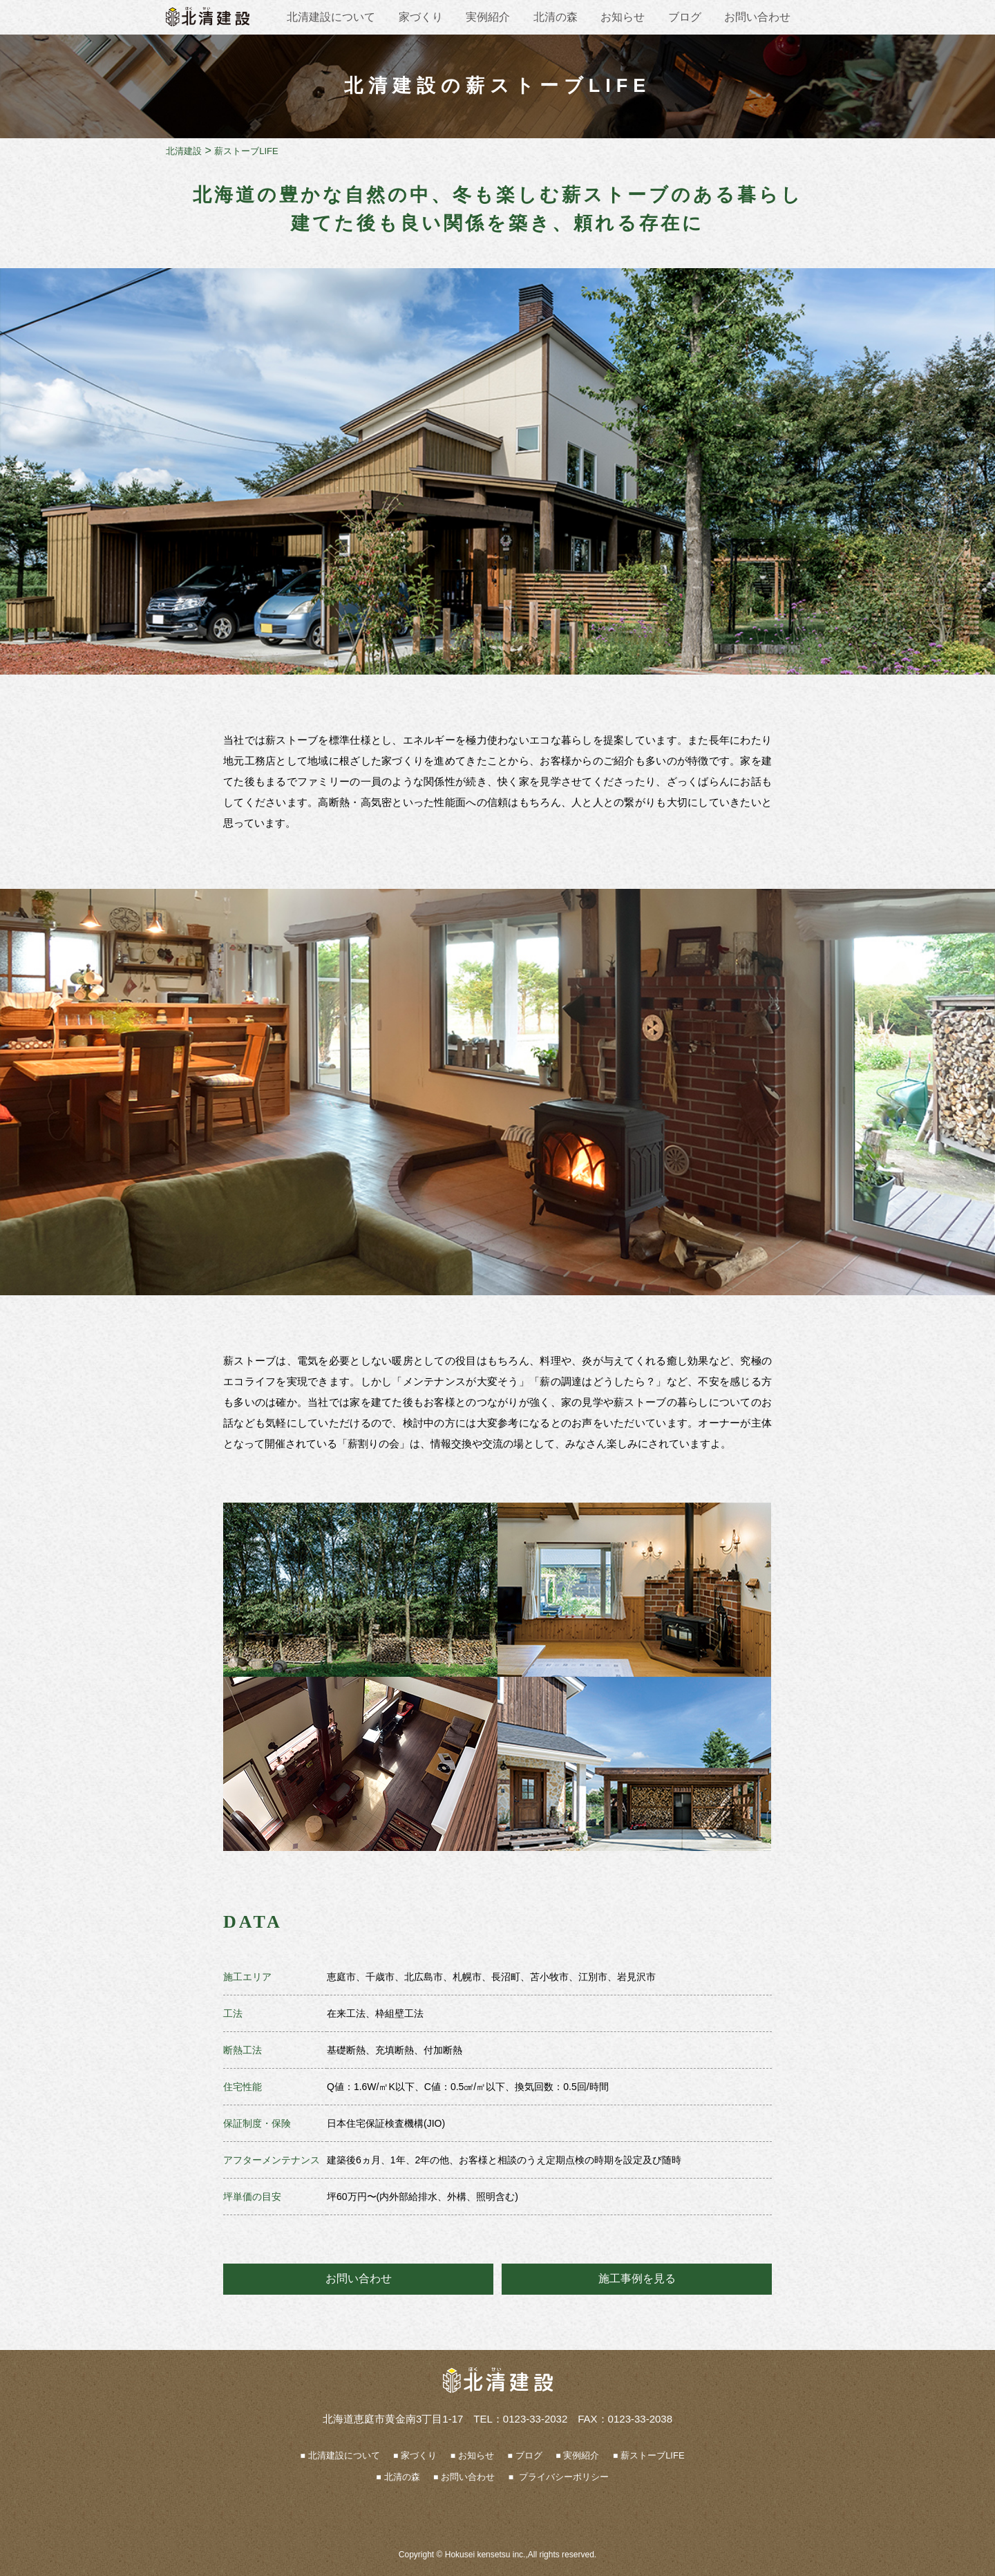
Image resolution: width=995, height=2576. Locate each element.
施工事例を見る (637, 2278)
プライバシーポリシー (562, 2477)
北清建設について (331, 17)
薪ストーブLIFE (652, 2455)
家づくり (421, 17)
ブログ (684, 17)
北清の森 (555, 17)
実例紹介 (488, 17)
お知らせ (622, 17)
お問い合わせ (757, 17)
